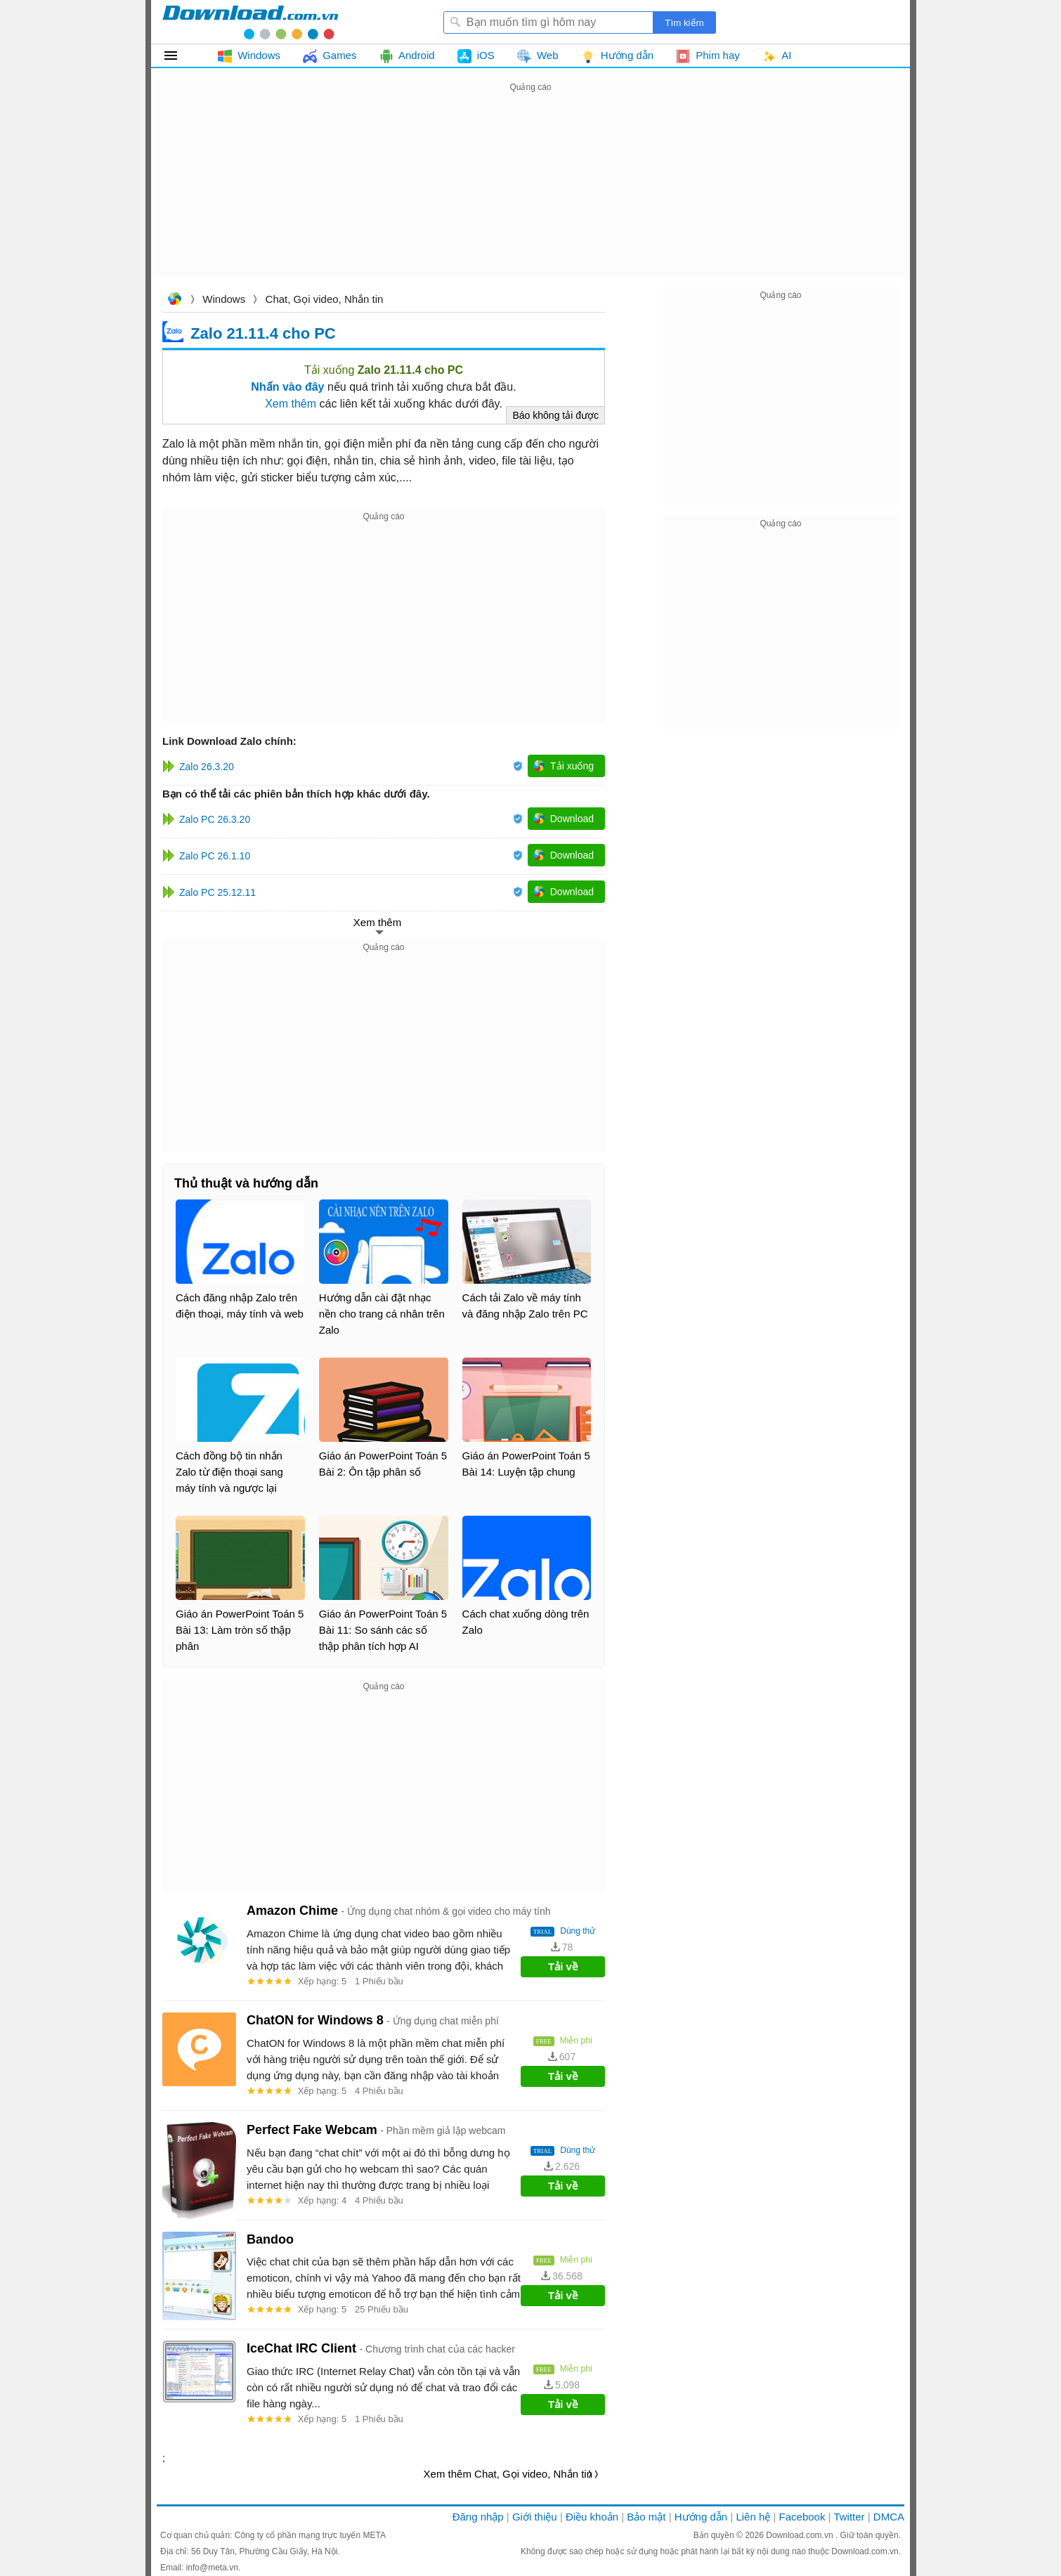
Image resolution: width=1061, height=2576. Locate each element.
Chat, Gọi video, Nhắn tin (325, 299)
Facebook (802, 2517)
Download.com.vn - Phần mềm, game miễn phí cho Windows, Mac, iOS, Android (250, 22)
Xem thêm (290, 404)
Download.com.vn (174, 300)
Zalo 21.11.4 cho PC (263, 332)
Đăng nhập (478, 2517)
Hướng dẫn (701, 2517)
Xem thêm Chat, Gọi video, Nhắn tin (508, 2474)
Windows (223, 299)
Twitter (848, 2517)
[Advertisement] (530, 194)
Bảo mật (646, 2517)
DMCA (888, 2517)
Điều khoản (592, 2517)
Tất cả (179, 55)
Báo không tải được (555, 415)
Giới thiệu (534, 2517)
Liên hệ (753, 2517)
